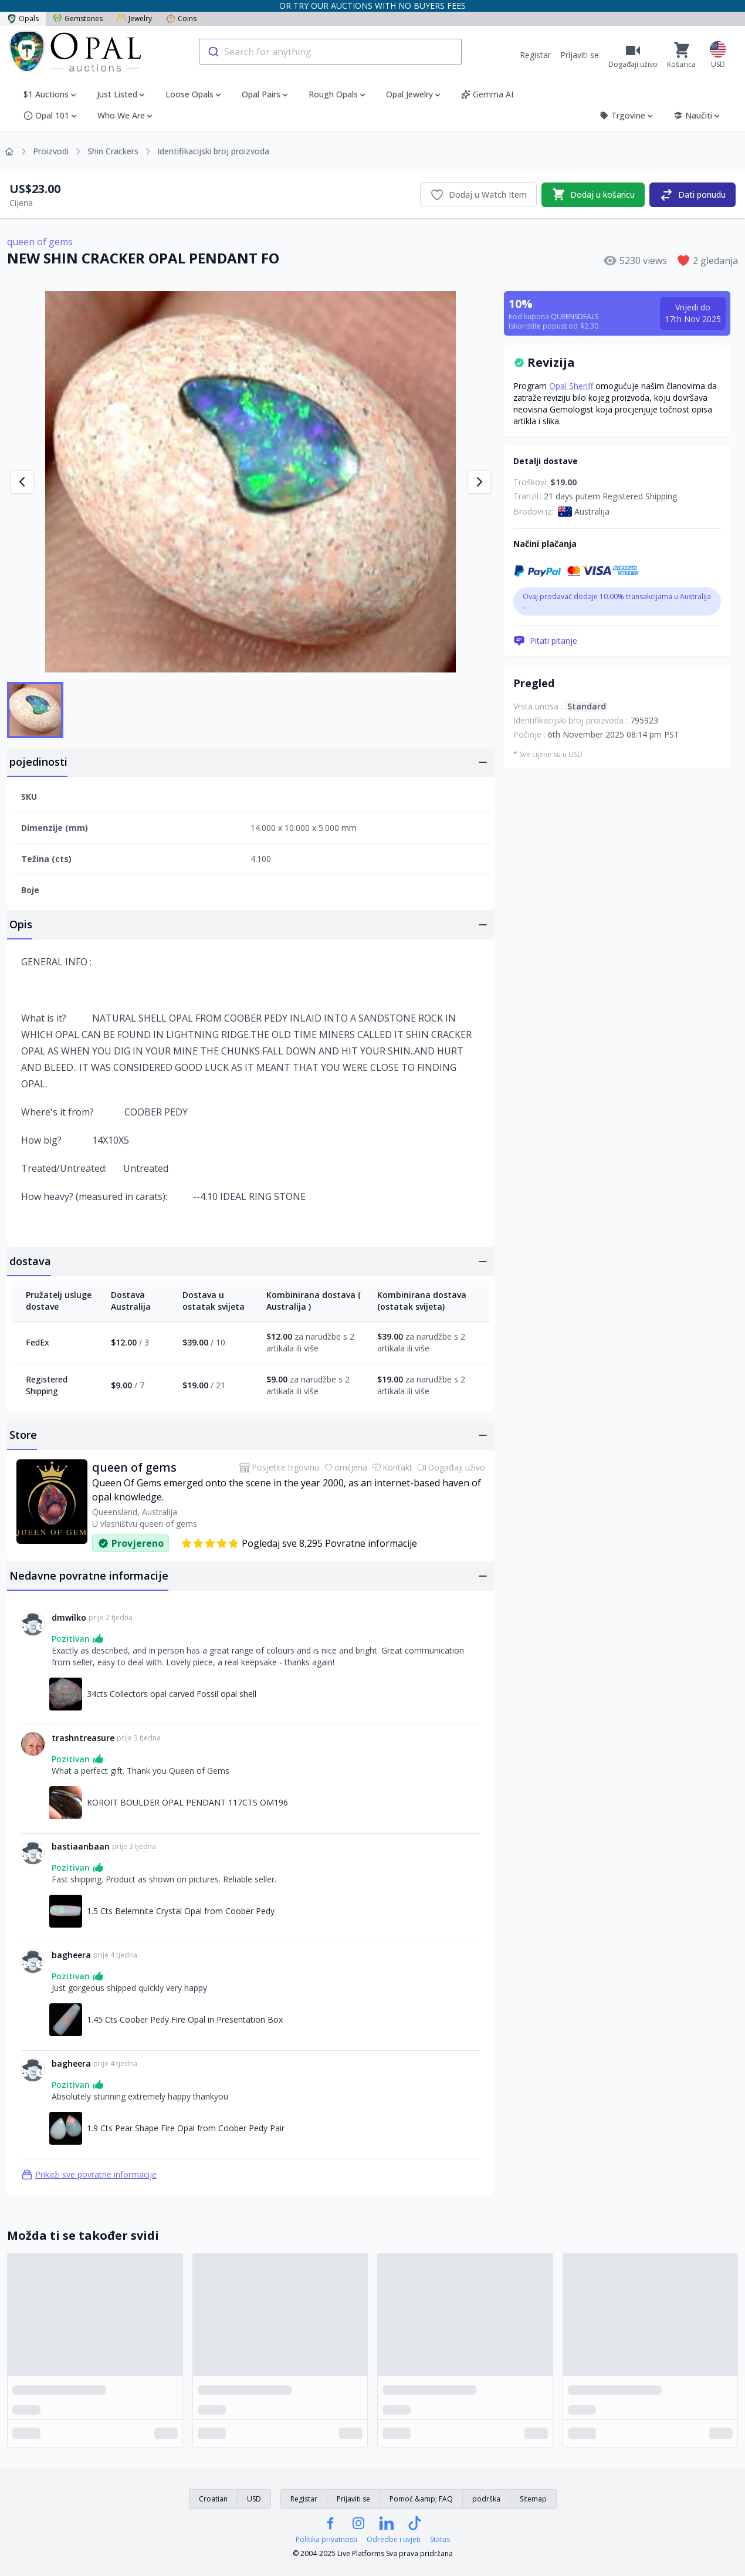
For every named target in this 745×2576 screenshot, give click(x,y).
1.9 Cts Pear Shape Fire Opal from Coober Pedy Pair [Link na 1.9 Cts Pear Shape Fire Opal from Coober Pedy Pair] (186, 2128)
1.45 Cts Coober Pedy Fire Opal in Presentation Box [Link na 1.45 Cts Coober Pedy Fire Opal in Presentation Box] (185, 2019)
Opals (23, 18)
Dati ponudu (692, 195)
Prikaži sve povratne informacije (89, 2175)
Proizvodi (51, 151)
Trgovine (627, 115)
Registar (535, 54)
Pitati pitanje (545, 641)
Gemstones (78, 18)
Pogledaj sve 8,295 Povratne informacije (299, 1543)
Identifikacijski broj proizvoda (213, 151)
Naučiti (697, 115)
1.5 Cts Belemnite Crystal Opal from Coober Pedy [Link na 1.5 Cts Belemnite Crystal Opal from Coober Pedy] (181, 1910)
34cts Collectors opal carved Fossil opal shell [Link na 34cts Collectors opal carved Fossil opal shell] (171, 1693)
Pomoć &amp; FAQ (421, 2499)
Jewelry (134, 18)
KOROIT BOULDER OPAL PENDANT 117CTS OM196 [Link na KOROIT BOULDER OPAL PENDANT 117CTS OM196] (187, 1802)
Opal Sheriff (571, 385)
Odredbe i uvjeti (394, 2539)
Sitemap (533, 2499)
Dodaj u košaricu (593, 195)
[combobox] (330, 52)
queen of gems (40, 241)
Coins (181, 18)
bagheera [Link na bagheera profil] (71, 1954)
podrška (486, 2499)
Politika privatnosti (326, 2539)
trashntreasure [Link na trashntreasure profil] (83, 1737)
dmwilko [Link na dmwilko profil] (69, 1617)
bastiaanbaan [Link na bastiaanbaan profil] (81, 1846)
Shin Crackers (112, 151)
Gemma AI (487, 94)
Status (440, 2539)
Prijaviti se (579, 54)
